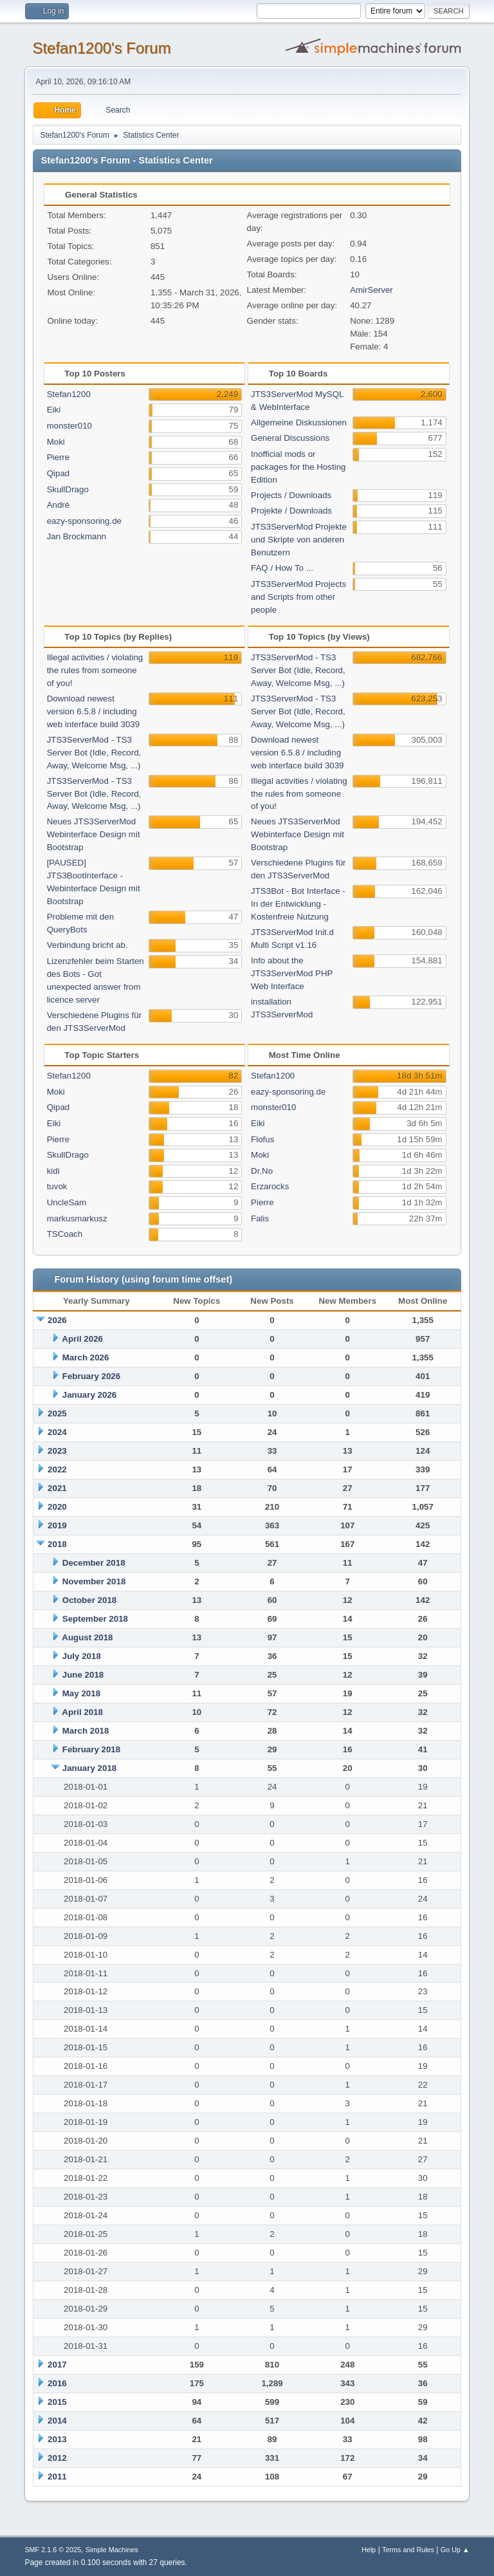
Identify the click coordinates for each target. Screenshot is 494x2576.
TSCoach (65, 1234)
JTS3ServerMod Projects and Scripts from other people (298, 597)
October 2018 (89, 1600)
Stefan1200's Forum (101, 48)
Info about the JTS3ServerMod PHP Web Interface (292, 973)
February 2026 (91, 1376)
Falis (260, 1218)
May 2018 (81, 1693)
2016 (57, 2383)
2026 (57, 1320)
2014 (57, 2420)
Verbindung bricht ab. (87, 945)
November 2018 (94, 1581)
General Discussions (290, 438)
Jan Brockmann (77, 536)
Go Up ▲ (455, 2549)
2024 (57, 1432)
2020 (57, 1507)
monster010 (69, 426)
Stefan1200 (69, 394)
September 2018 (95, 1619)
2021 (57, 1488)
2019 (57, 1525)
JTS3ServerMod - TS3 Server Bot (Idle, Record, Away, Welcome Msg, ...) (94, 752)
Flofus (262, 1139)
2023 (57, 1451)
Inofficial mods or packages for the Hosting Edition (298, 467)
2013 (57, 2439)
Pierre (58, 457)
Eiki (53, 409)
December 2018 (93, 1563)
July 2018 (81, 1656)
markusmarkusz (77, 1218)
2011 (57, 2476)
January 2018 (89, 1768)
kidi (53, 1171)
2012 (57, 2458)
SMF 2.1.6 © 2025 (52, 2549)
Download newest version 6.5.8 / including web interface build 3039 (93, 711)
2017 (57, 2364)
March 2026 (85, 1357)
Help (368, 2549)
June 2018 (83, 1675)
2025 (57, 1413)
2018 (57, 1544)
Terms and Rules (408, 2549)
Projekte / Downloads (291, 510)
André (58, 505)
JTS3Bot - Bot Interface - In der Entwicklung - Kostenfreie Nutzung (298, 904)
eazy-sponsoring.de (84, 521)
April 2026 (82, 1339)
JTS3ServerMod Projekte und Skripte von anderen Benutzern (299, 539)
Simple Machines (112, 2549)
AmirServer (371, 290)
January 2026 (89, 1395)
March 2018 (85, 1731)
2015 (57, 2402)
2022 (57, 1469)
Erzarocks (270, 1186)
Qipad (58, 473)
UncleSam (66, 1202)
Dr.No (262, 1171)
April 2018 (82, 1712)
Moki (56, 442)
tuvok (57, 1186)
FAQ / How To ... (282, 568)
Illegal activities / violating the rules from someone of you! (95, 670)
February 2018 (91, 1749)
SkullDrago (68, 489)
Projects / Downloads (291, 495)
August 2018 (87, 1637)
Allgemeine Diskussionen (299, 422)
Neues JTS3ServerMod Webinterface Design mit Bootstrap (93, 834)
